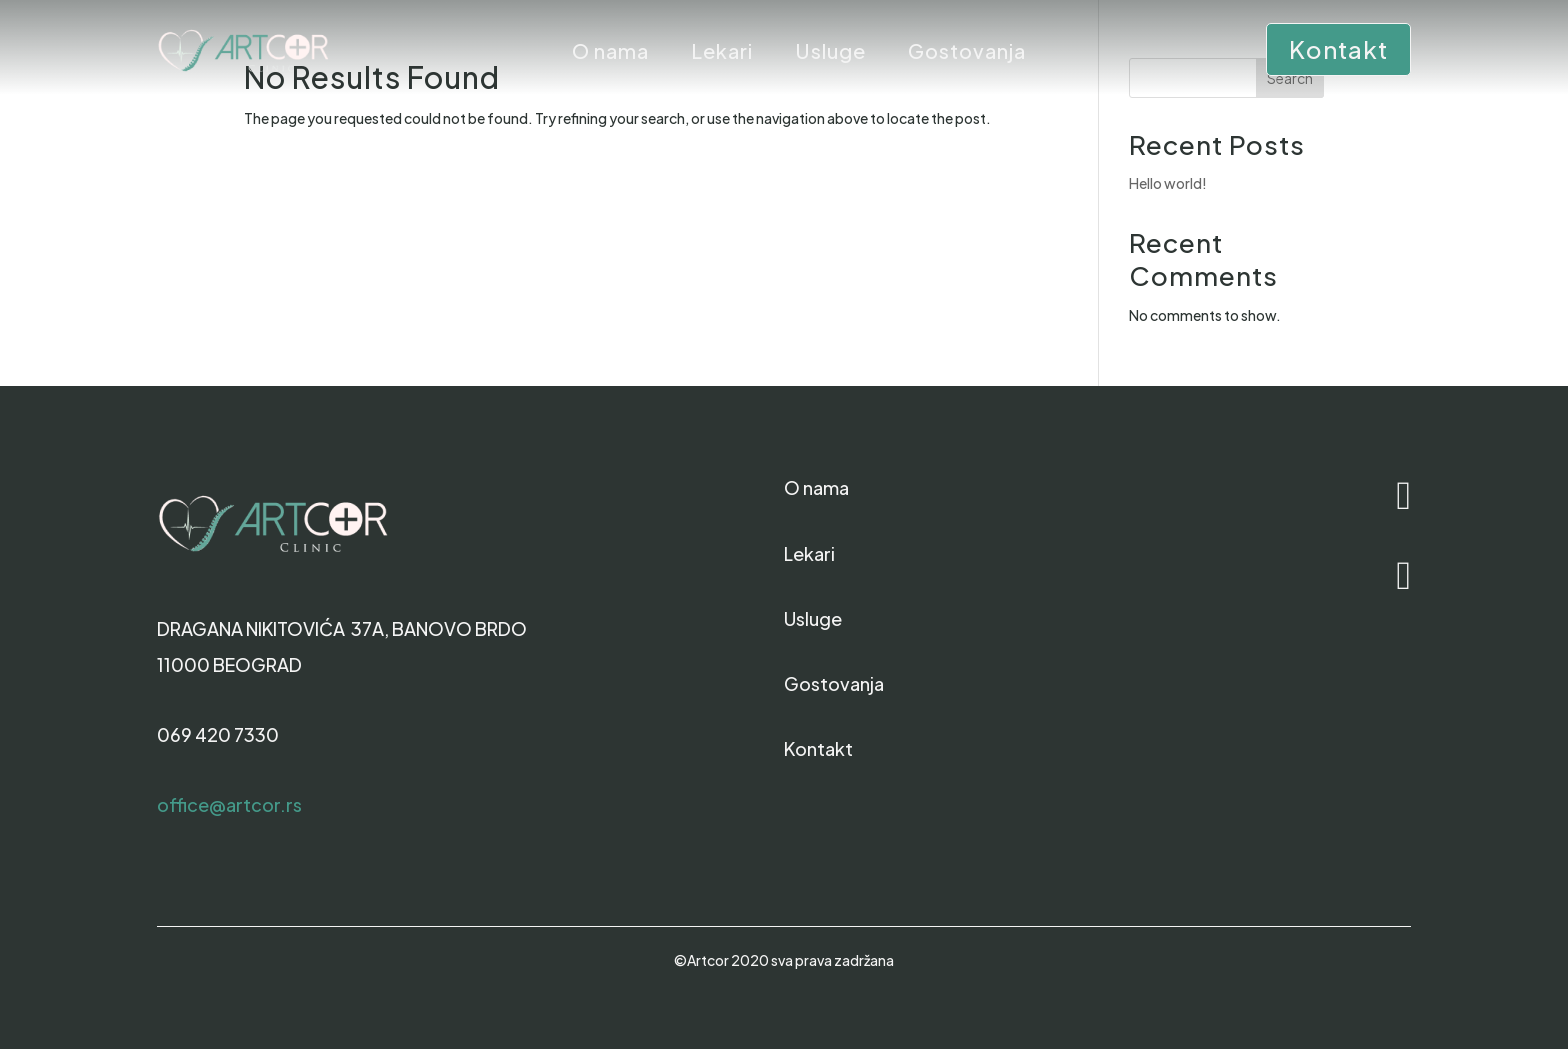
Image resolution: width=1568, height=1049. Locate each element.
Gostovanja (967, 53)
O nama (610, 53)
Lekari (722, 53)
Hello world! (1168, 183)
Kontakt (1338, 49)
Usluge (830, 53)
